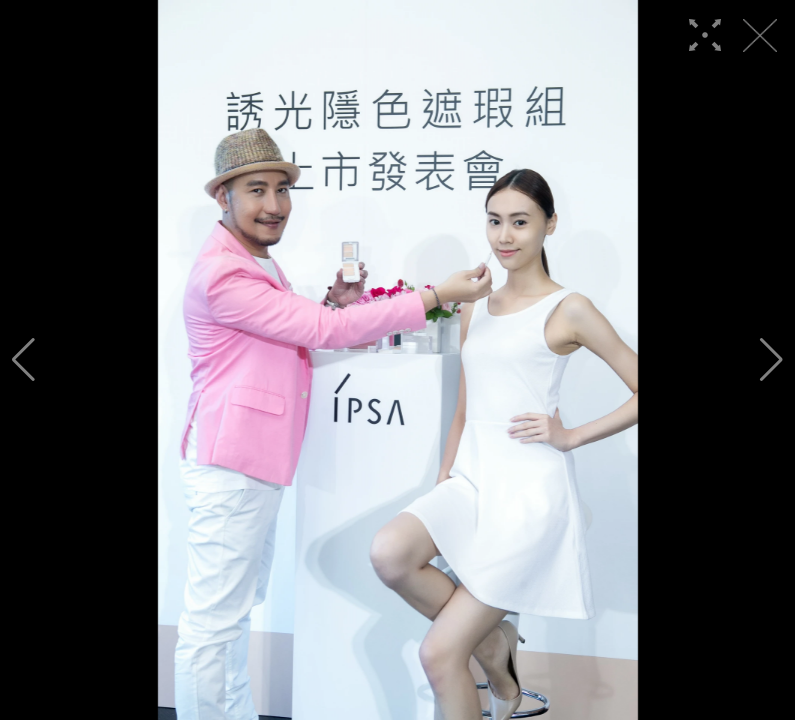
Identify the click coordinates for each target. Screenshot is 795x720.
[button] (23, 360)
